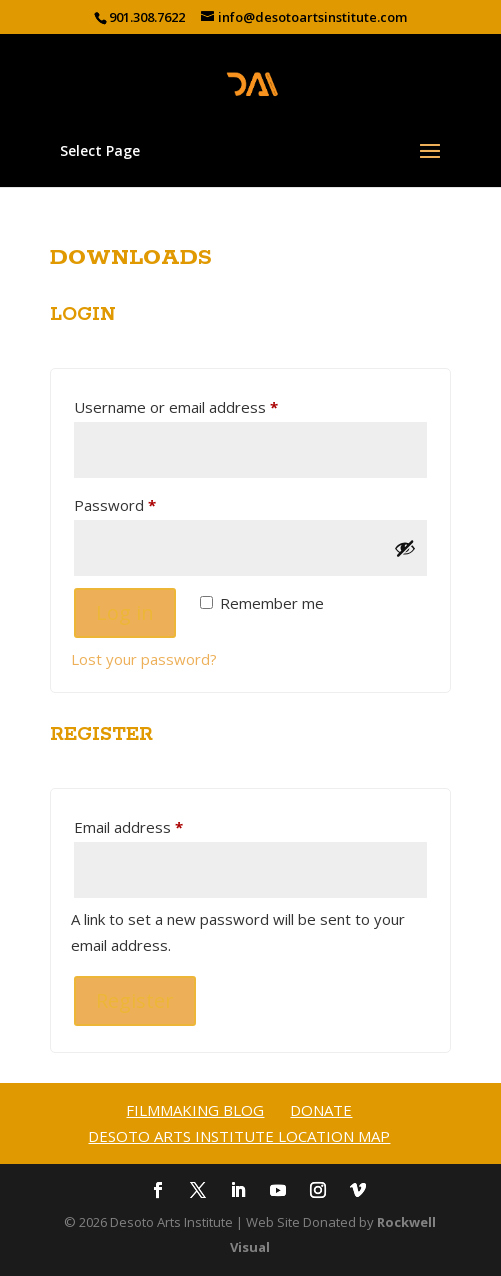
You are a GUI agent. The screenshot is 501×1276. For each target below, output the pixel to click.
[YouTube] (278, 1192)
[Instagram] (318, 1192)
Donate (321, 1110)
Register (135, 1000)
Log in (125, 612)
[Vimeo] (358, 1192)
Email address (159, 824)
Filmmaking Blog (195, 1110)
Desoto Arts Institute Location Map (239, 1136)
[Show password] (405, 548)
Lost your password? (144, 659)
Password (146, 502)
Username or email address (207, 404)
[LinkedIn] (238, 1192)
